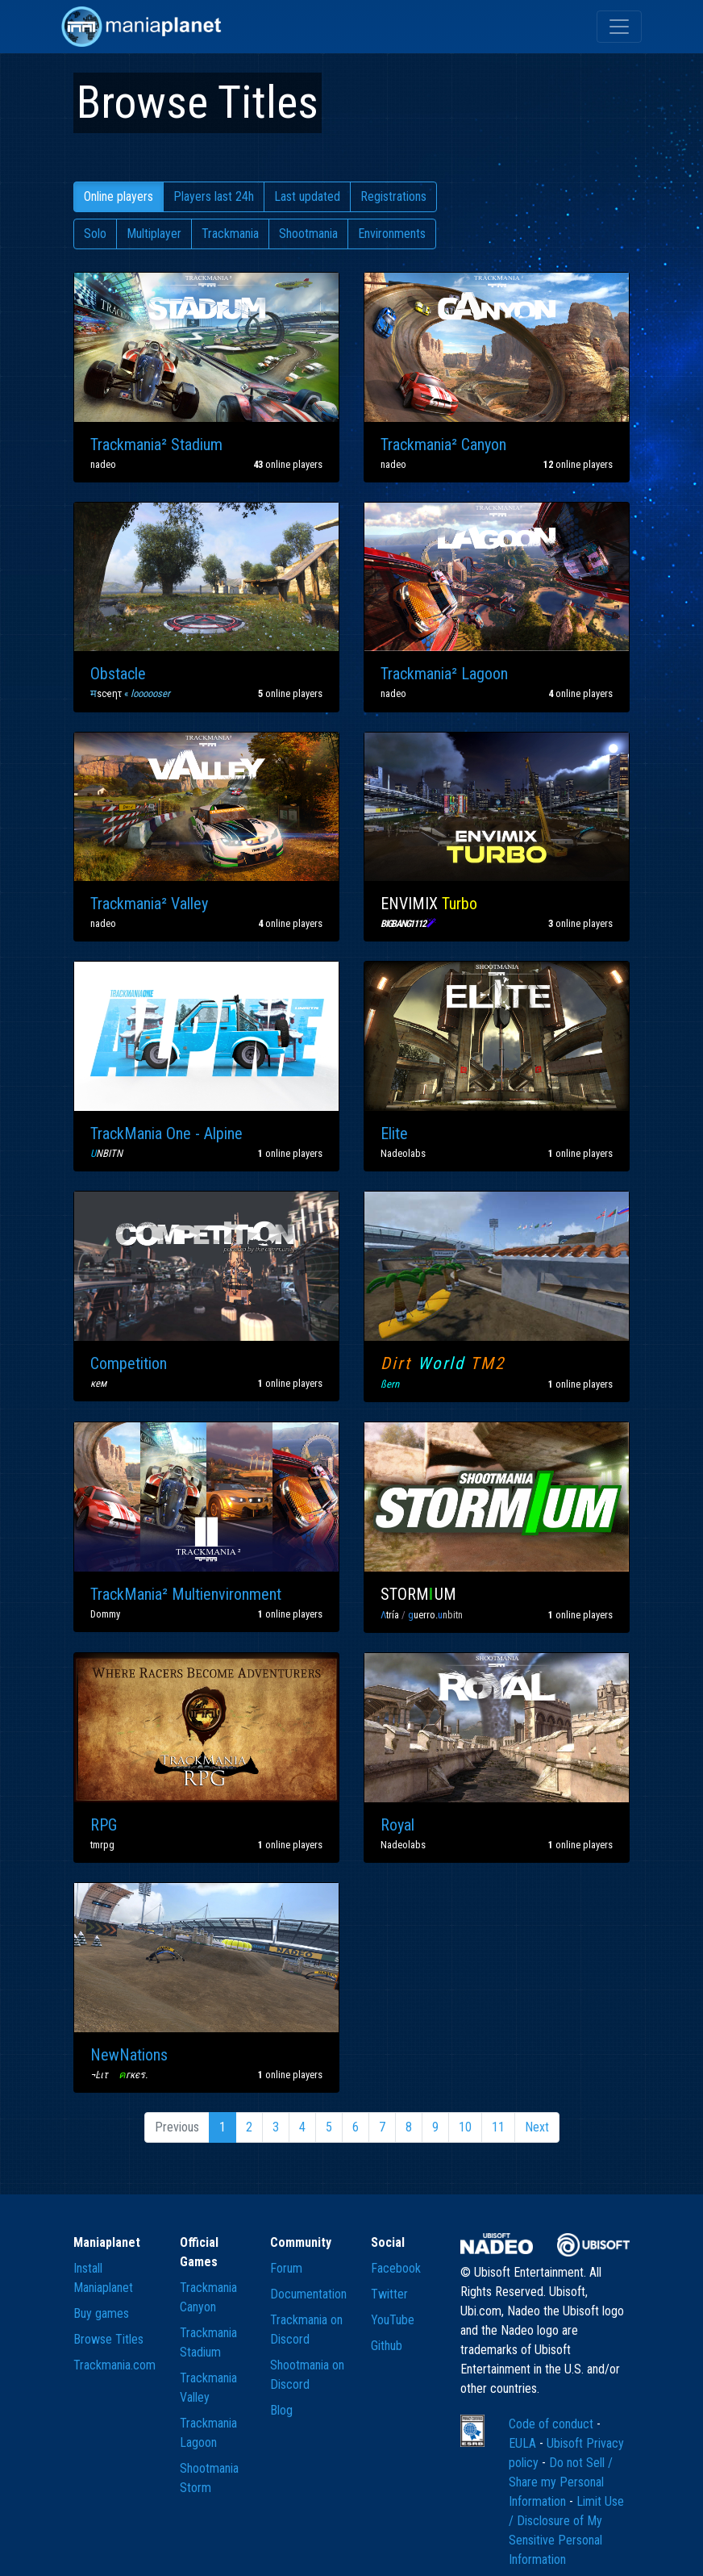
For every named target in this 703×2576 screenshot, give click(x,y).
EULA (524, 2443)
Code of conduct (553, 2424)
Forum (286, 2268)
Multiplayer (154, 233)
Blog (281, 2410)
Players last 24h (213, 196)
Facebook (396, 2268)
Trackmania (230, 233)
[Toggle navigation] (619, 26)
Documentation (308, 2294)
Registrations (393, 196)
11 (498, 2127)
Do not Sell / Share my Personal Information (561, 2482)
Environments (392, 233)
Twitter (389, 2294)
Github (386, 2345)
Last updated (307, 196)
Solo (95, 233)
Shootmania (308, 233)
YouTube (392, 2320)
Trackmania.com (114, 2365)
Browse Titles (108, 2339)
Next (537, 2127)
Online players (118, 196)
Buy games (101, 2313)
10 (465, 2127)
